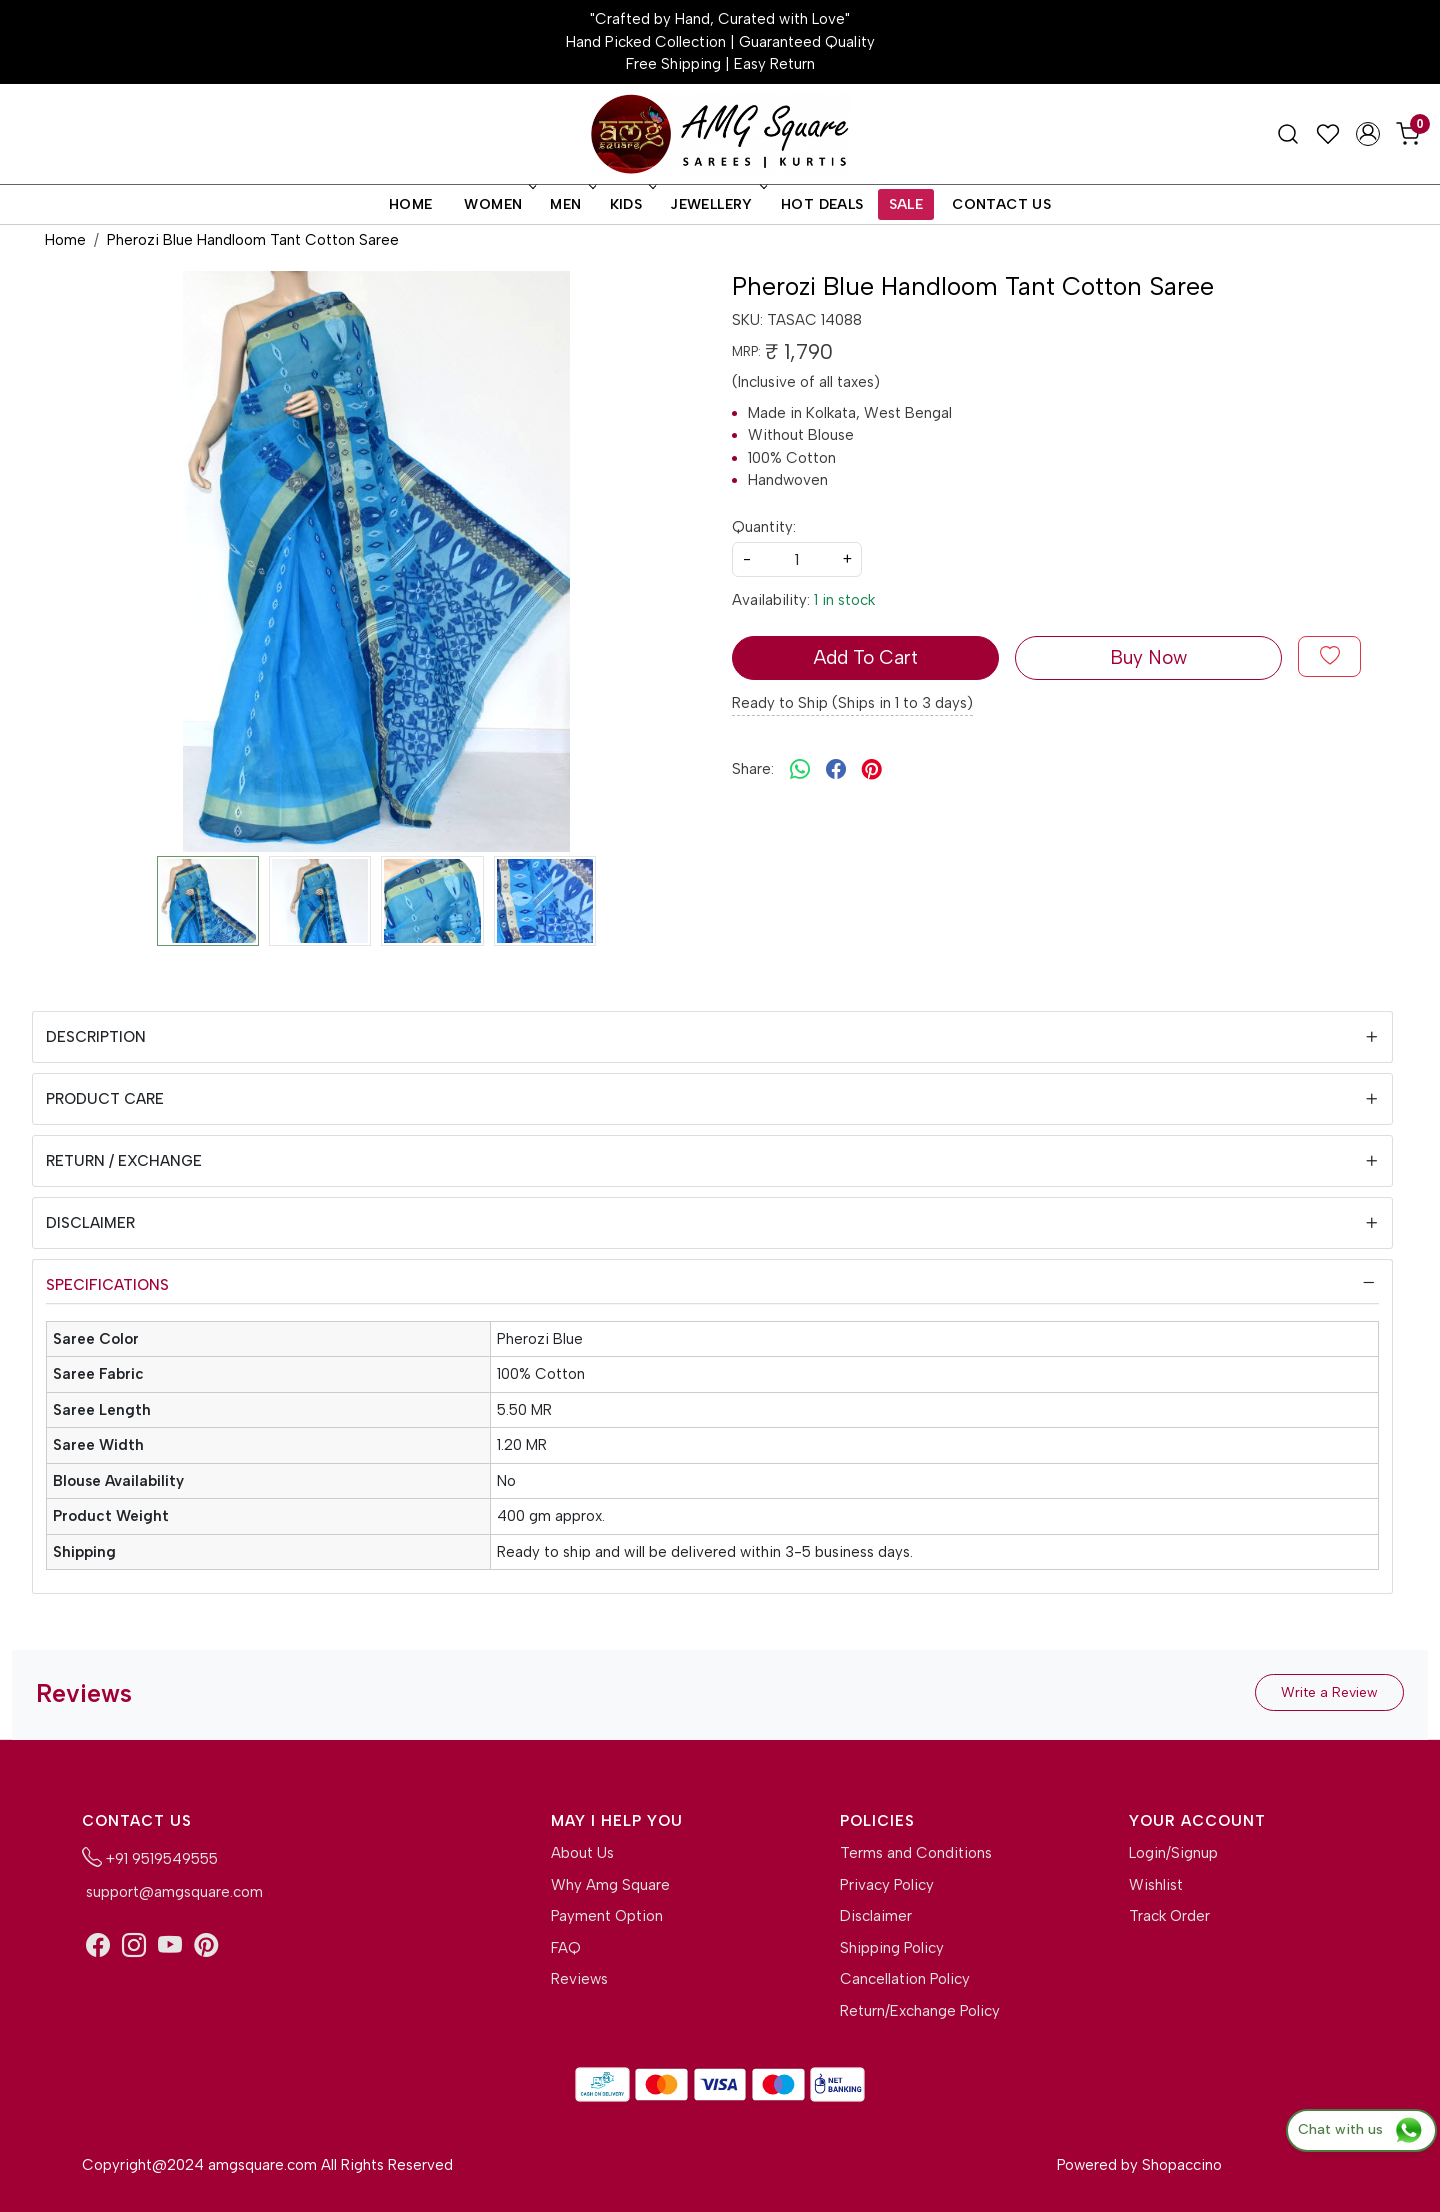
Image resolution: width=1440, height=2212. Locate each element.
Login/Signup (1173, 1853)
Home (411, 204)
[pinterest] (872, 770)
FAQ (566, 1948)
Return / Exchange (124, 1161)
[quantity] (797, 559)
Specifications (107, 1285)
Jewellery (717, 204)
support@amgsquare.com (172, 1892)
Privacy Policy (887, 1885)
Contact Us (1001, 204)
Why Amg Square (610, 1885)
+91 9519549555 (150, 1857)
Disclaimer (90, 1223)
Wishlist (1156, 1885)
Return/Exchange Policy (920, 2011)
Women (498, 204)
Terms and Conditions (916, 1853)
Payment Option (607, 1916)
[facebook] (836, 770)
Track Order (1169, 1916)
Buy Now (1148, 657)
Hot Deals (822, 204)
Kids (632, 204)
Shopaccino (1182, 2165)
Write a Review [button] (1329, 1692)
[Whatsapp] (800, 770)
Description (96, 1037)
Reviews (579, 1979)
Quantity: (764, 527)
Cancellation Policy (905, 1979)
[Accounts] (1368, 134)
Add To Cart (865, 657)
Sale (906, 204)
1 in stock (844, 600)
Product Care (105, 1099)
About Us (582, 1853)
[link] (1288, 134)
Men (571, 204)
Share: (753, 769)
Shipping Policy (892, 1948)
